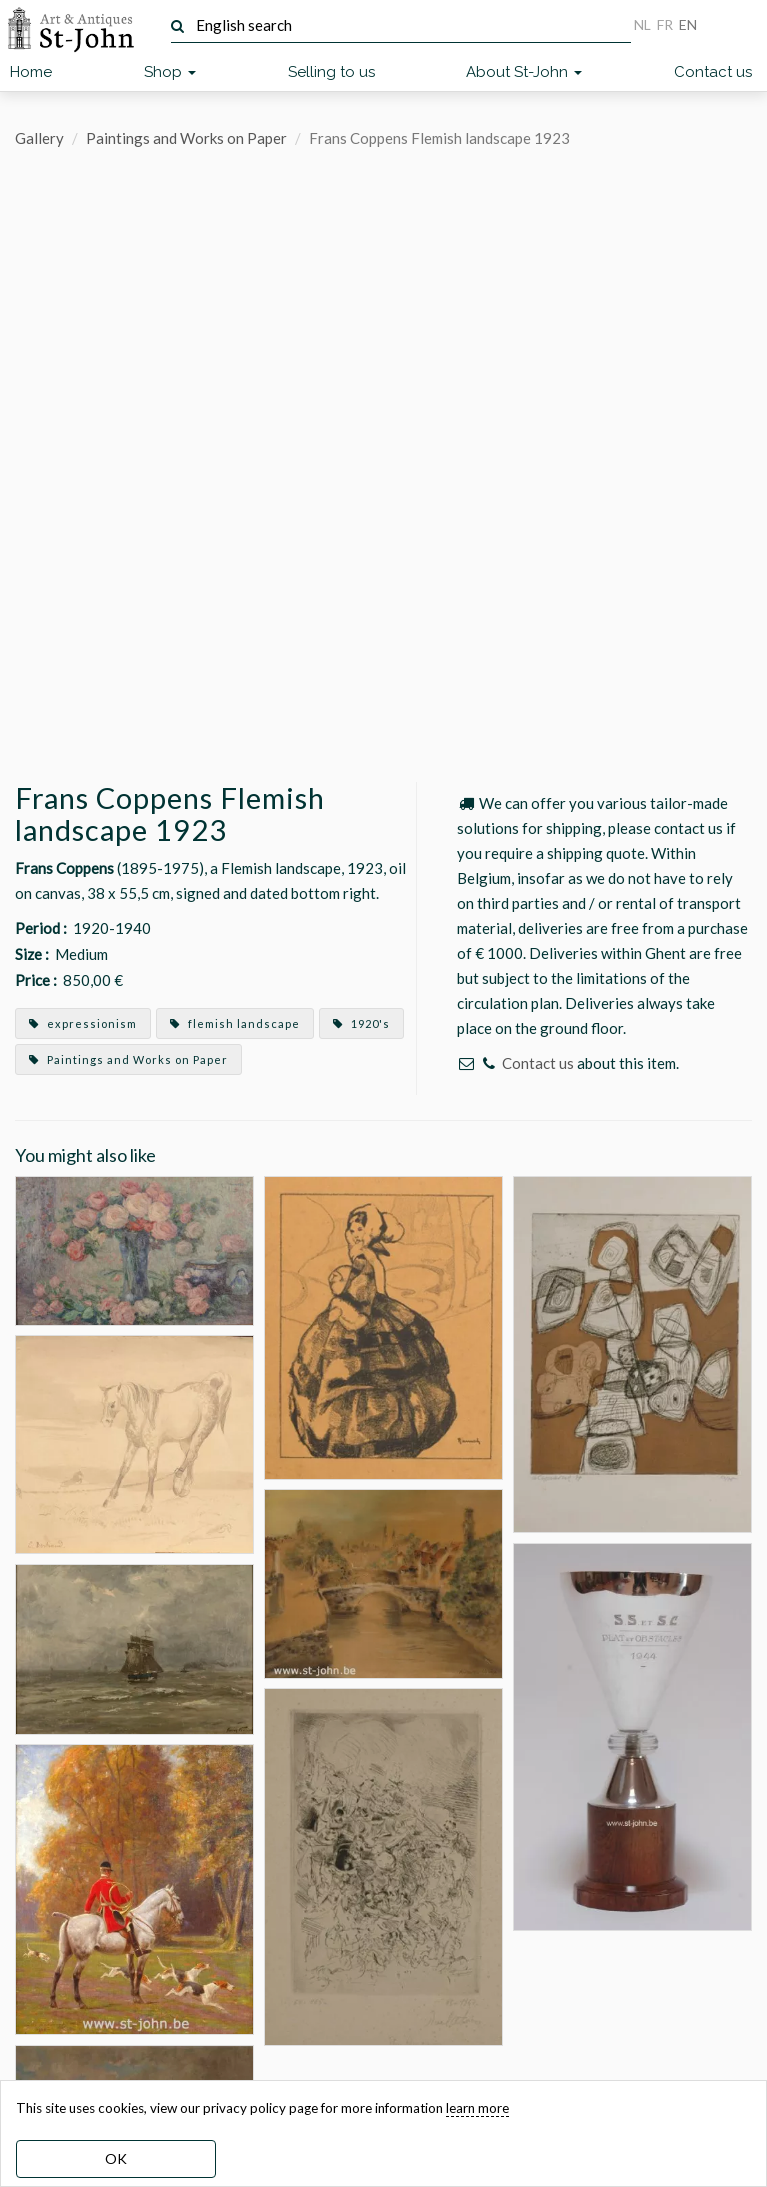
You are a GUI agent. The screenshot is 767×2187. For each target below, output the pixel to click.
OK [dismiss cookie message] (116, 2158)
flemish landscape (235, 1023)
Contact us (713, 72)
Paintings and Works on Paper (186, 138)
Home (31, 72)
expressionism (83, 1023)
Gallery (39, 138)
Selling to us (331, 72)
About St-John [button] (524, 72)
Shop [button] (170, 72)
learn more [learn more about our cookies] (477, 2108)
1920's (361, 1023)
